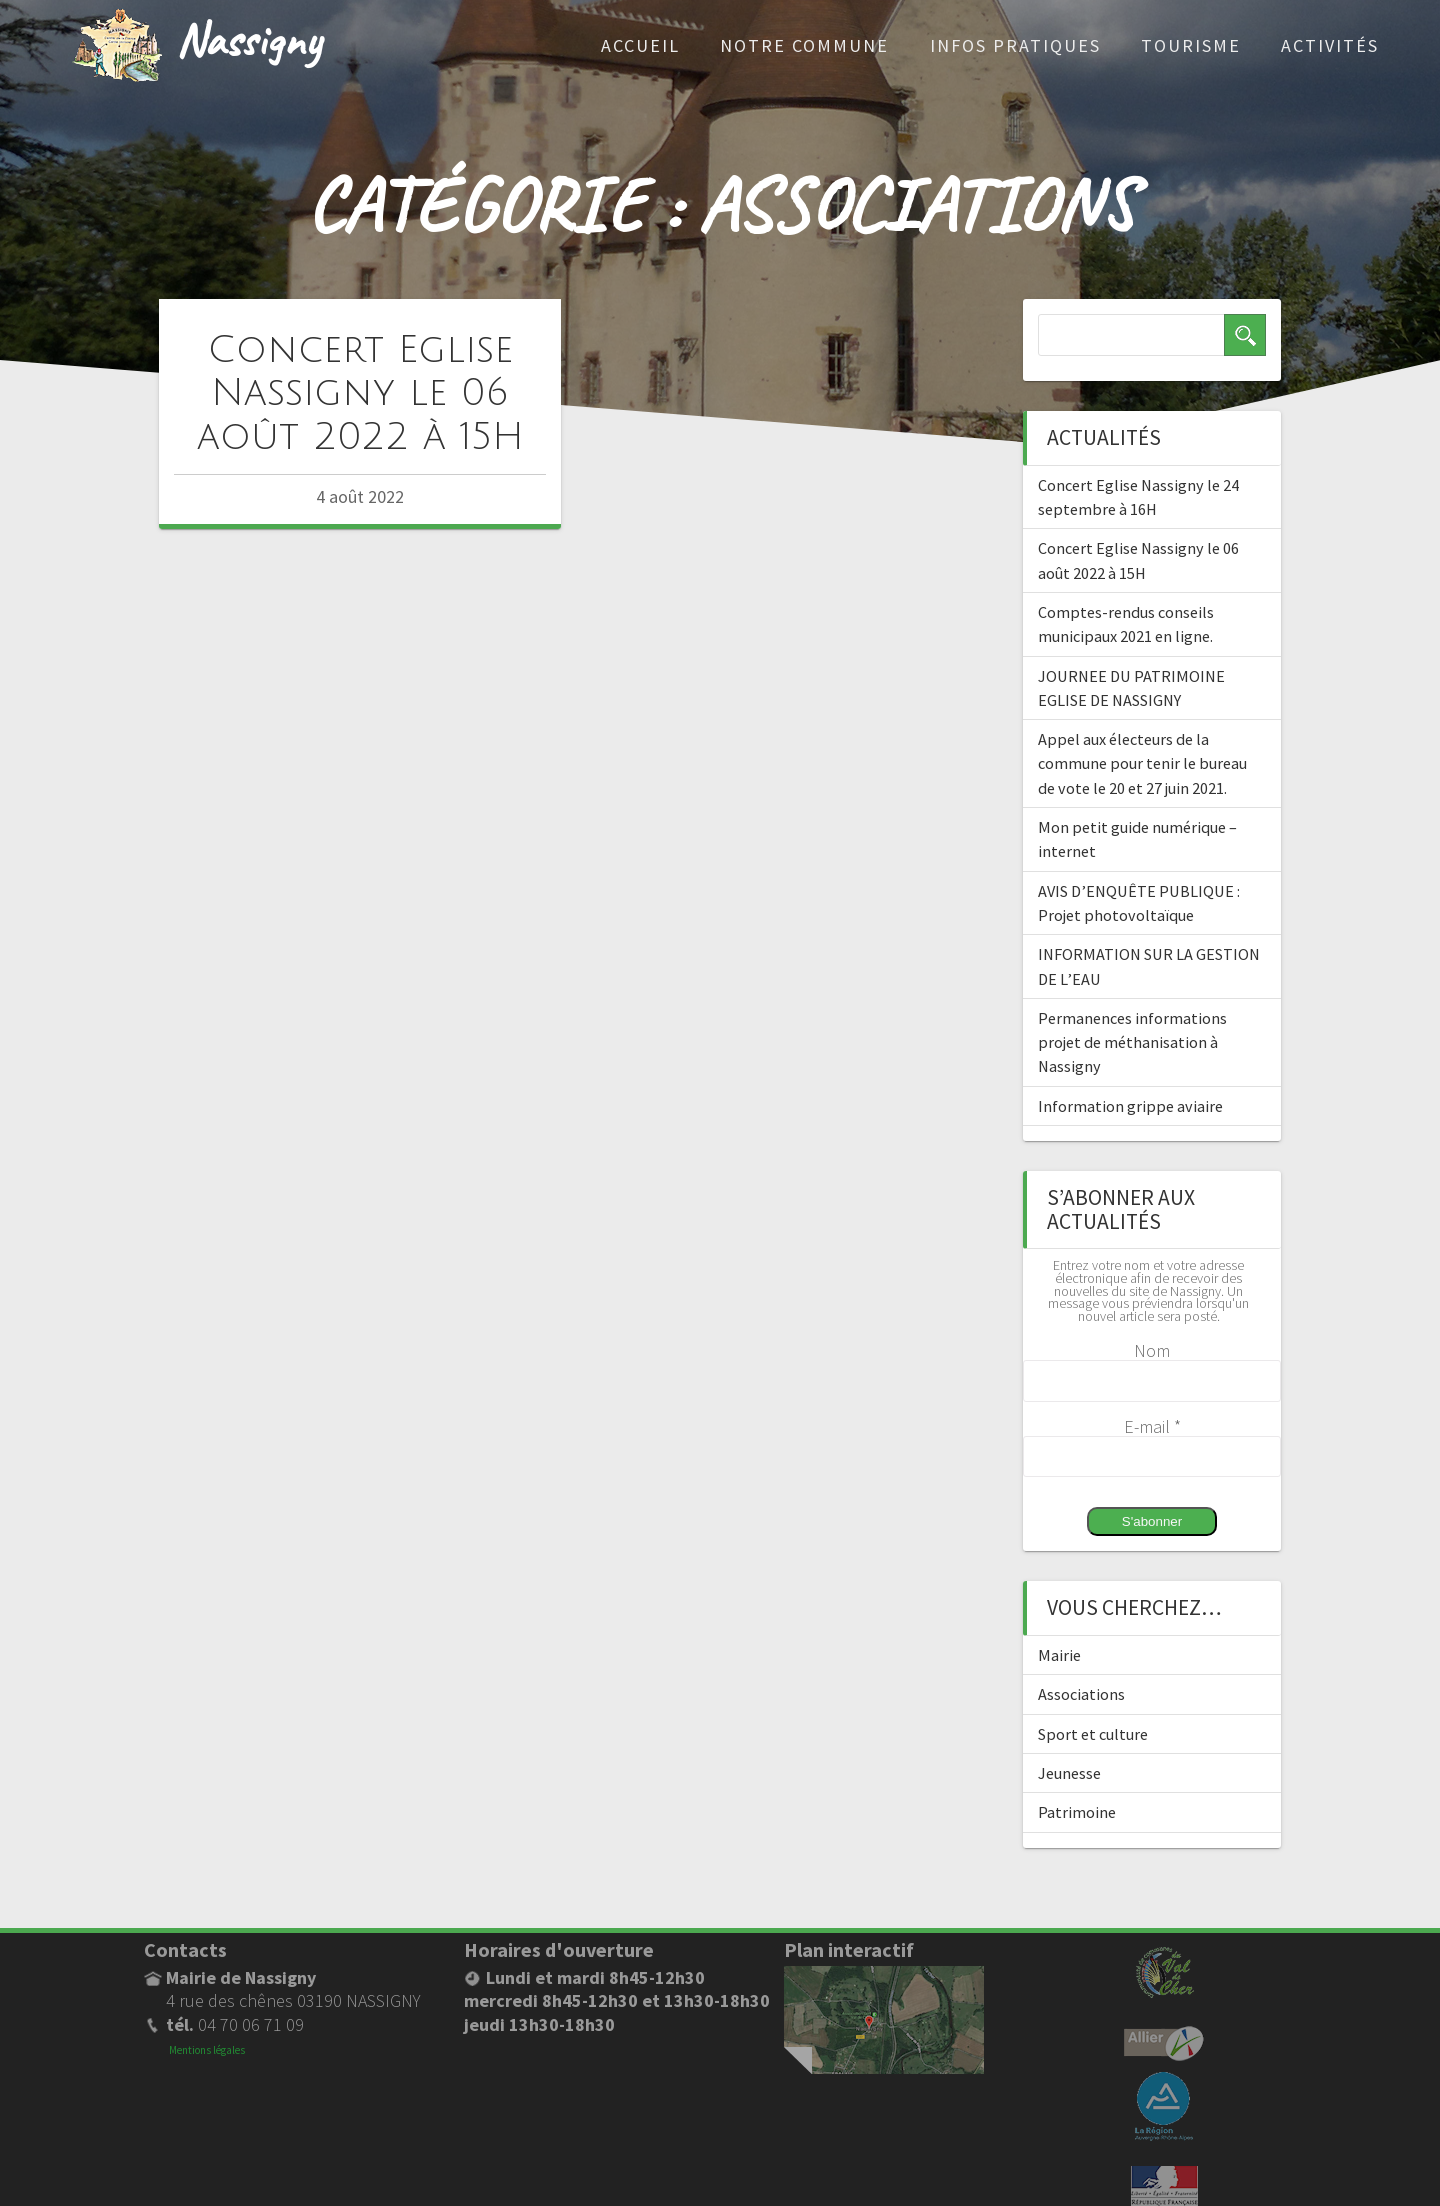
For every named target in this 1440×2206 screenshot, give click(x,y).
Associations (1081, 1694)
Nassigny (248, 38)
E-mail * (1152, 1426)
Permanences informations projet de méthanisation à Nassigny (1132, 1042)
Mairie (1059, 1655)
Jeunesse (1069, 1773)
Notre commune (804, 45)
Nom (1152, 1350)
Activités (1330, 45)
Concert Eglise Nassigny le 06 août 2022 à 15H (360, 393)
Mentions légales (207, 2050)
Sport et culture (1093, 1734)
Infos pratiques (1015, 45)
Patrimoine (1077, 1812)
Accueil (640, 45)
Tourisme (1191, 45)
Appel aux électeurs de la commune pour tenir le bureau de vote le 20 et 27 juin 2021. (1142, 763)
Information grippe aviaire (1130, 1106)
